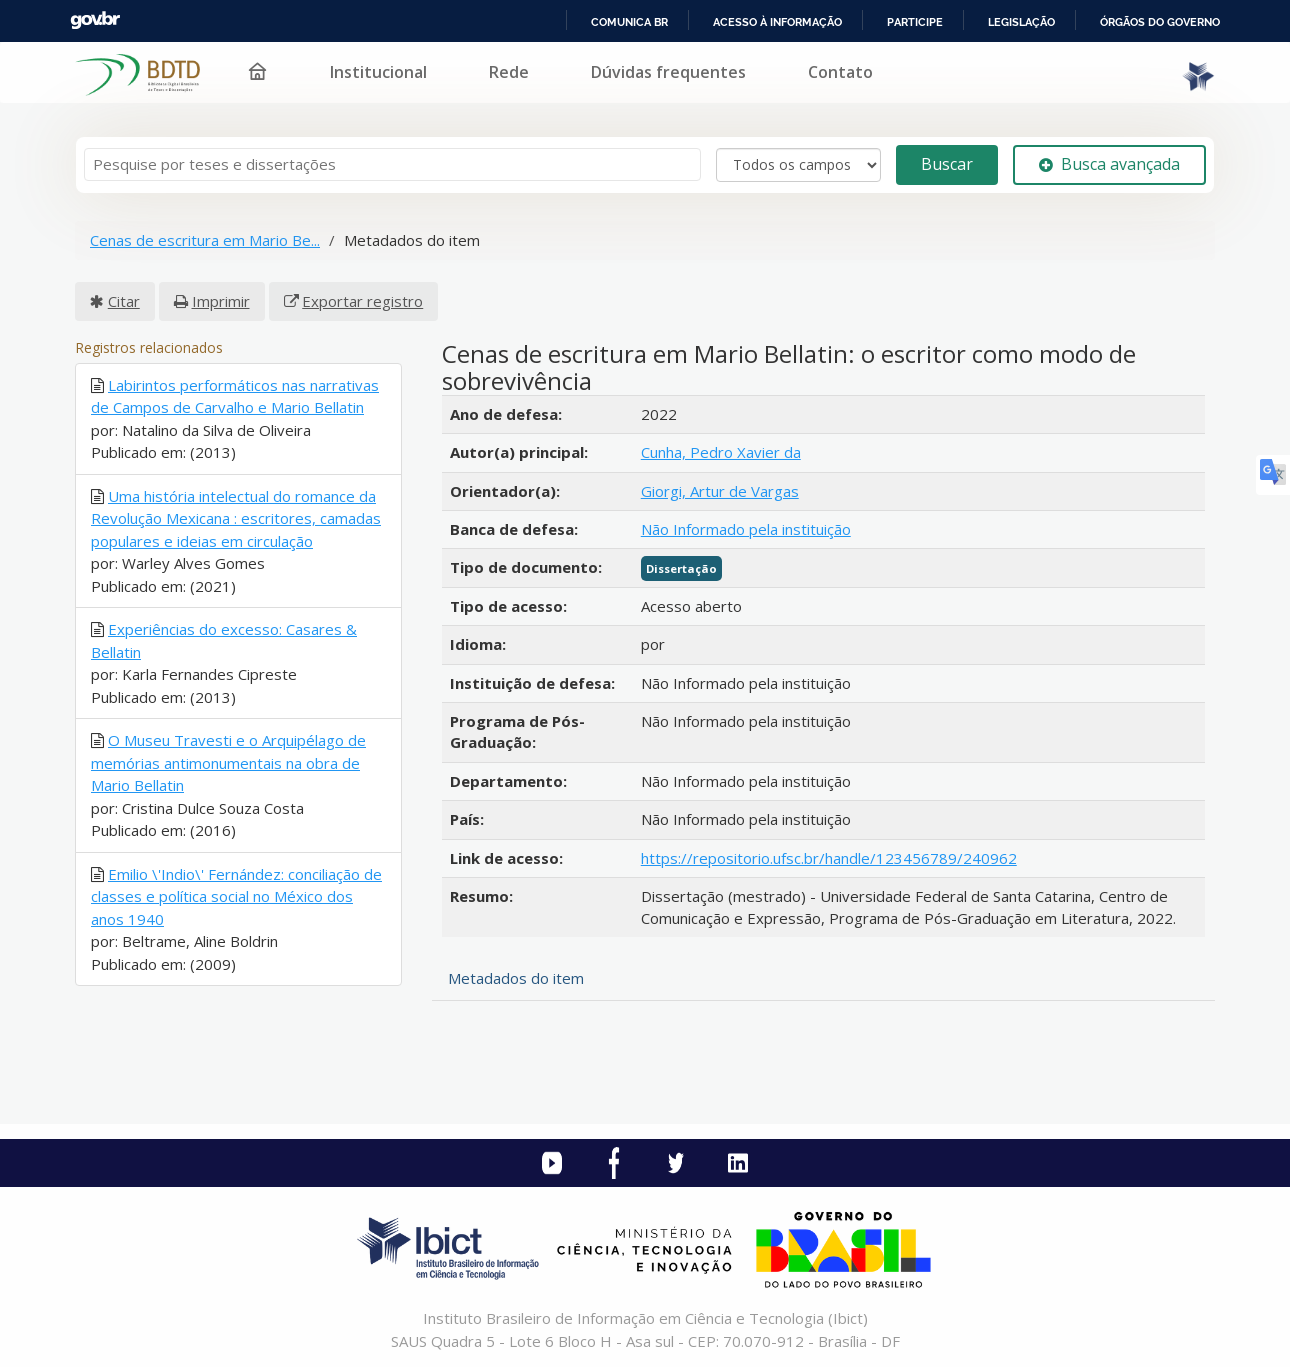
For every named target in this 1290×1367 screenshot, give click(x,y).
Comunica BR (629, 22)
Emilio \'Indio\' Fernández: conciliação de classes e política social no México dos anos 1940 (236, 896)
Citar (124, 301)
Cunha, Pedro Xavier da (721, 452)
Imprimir (221, 301)
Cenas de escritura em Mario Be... (205, 240)
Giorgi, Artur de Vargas (720, 491)
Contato (840, 72)
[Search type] (798, 165)
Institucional (378, 72)
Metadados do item (516, 978)
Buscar (947, 164)
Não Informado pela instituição (746, 529)
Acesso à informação (777, 22)
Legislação (1021, 22)
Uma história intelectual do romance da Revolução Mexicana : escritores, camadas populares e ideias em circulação (236, 518)
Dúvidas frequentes (668, 72)
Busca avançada (1109, 164)
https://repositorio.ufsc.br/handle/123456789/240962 (829, 858)
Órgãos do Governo (1160, 22)
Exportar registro (362, 301)
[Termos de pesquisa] (392, 164)
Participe (915, 22)
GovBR (95, 20)
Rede (509, 72)
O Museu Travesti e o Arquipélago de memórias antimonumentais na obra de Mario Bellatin (228, 762)
